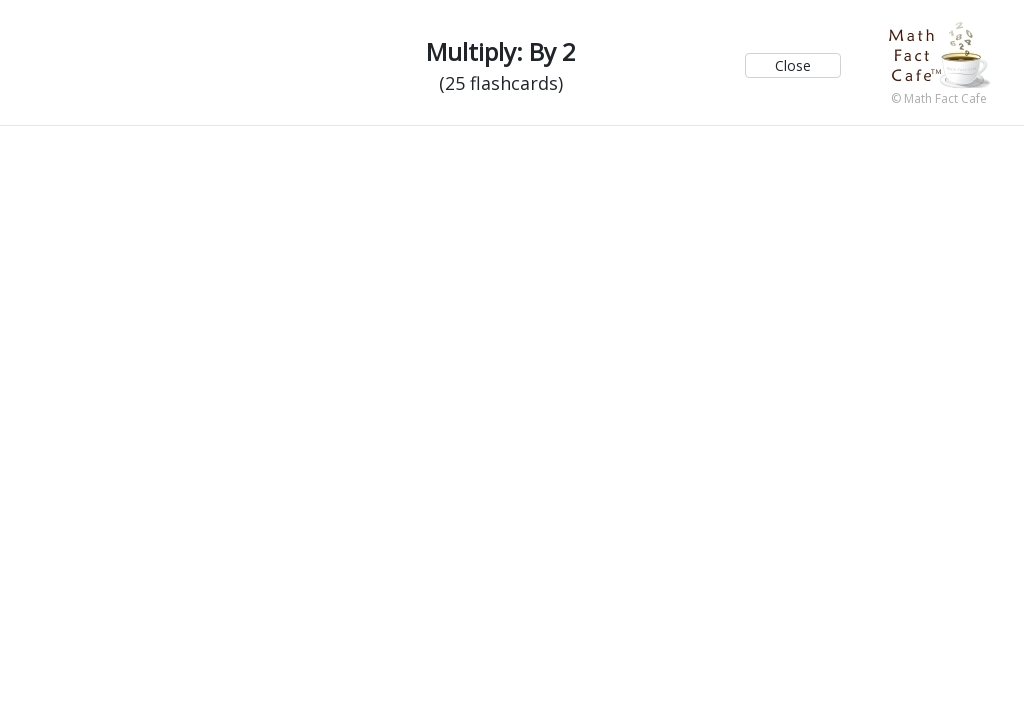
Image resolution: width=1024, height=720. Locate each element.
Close (793, 65)
